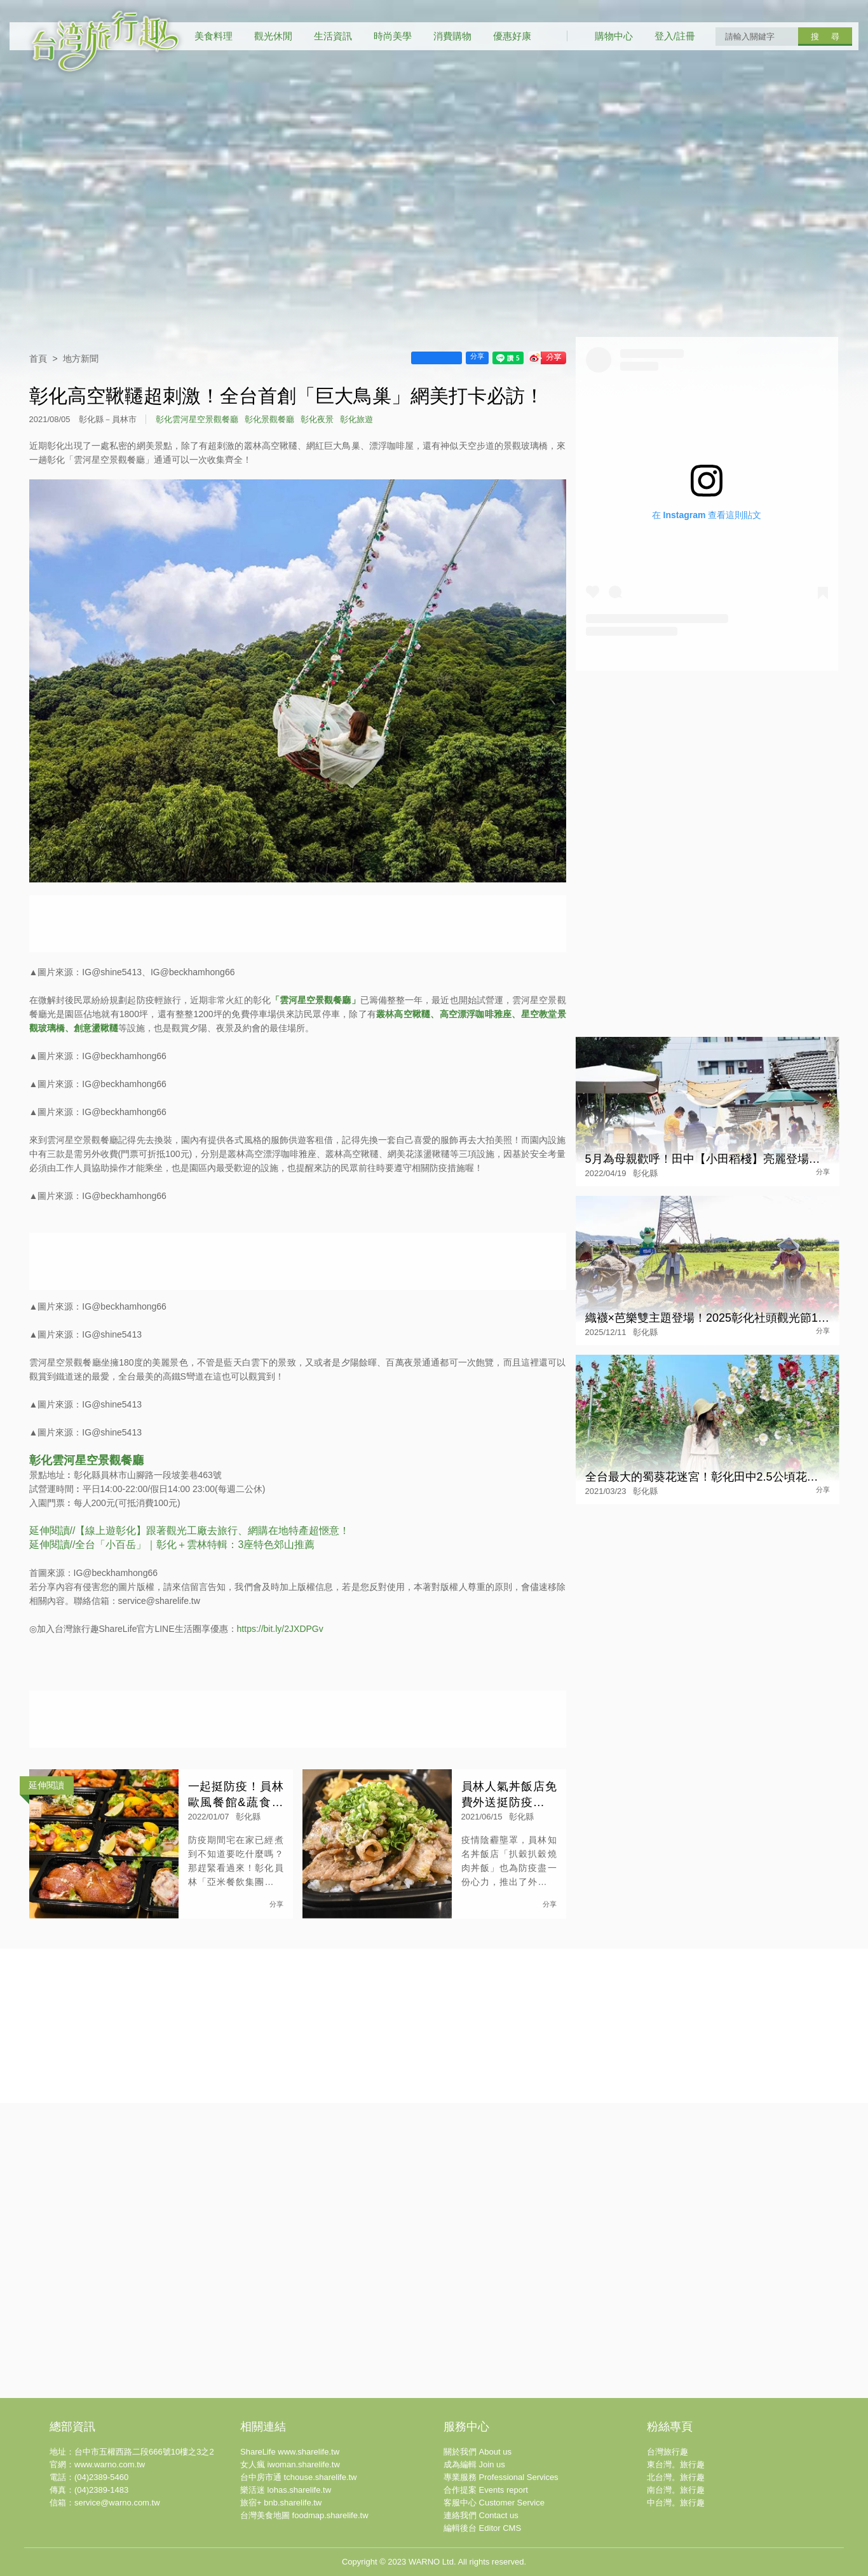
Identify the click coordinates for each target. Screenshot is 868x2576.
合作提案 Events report (486, 2490)
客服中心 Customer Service (494, 2502)
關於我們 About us (478, 2451)
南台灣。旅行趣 (676, 2490)
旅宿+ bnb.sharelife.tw (281, 2502)
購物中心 (614, 36)
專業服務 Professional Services (501, 2477)
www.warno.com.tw (109, 2464)
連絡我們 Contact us (481, 2515)
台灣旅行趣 (667, 2451)
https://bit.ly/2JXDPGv (280, 1629)
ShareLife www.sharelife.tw (289, 2451)
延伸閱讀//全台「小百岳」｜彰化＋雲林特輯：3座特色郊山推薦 (172, 1544)
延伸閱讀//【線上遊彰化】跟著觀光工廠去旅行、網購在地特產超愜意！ (189, 1530)
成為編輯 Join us (474, 2464)
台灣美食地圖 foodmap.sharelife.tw (304, 2515)
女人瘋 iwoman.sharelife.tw (290, 2464)
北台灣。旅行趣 (676, 2477)
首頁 (38, 358)
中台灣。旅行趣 (676, 2502)
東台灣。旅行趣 (676, 2464)
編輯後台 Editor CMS (482, 2528)
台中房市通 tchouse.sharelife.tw (298, 2477)
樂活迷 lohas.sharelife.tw (285, 2490)
